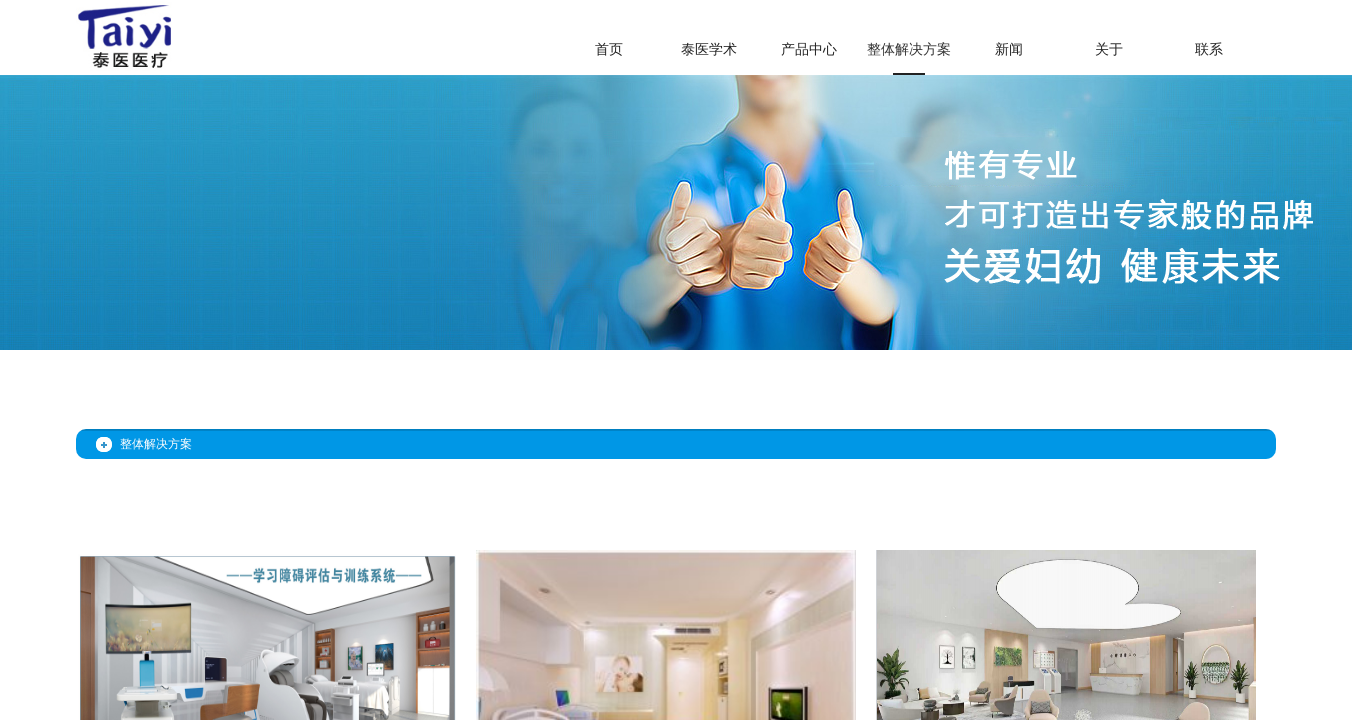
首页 (609, 49)
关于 (1109, 49)
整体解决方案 (909, 49)
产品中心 (809, 49)
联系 (1209, 49)
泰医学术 (709, 49)
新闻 (1009, 49)
